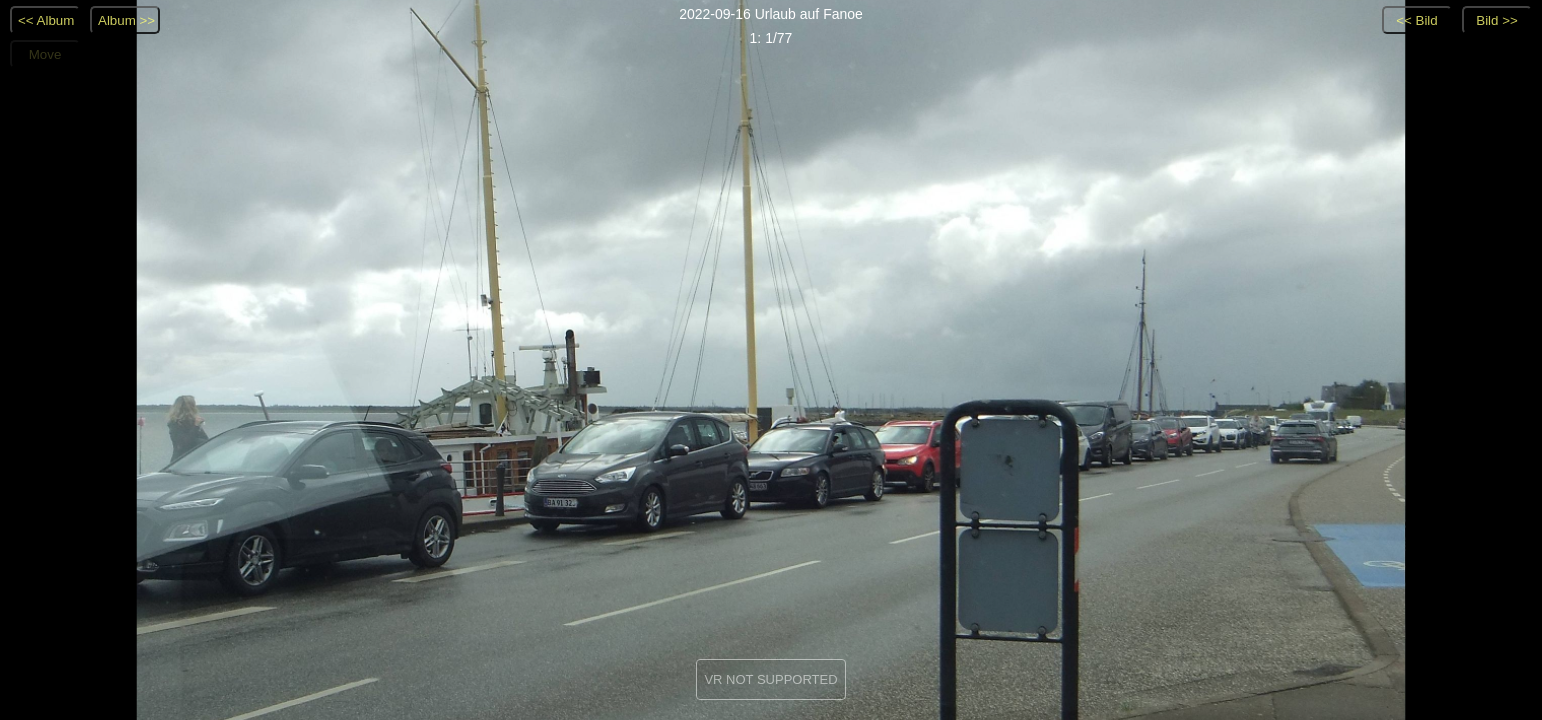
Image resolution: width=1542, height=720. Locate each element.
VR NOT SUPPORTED (770, 679)
